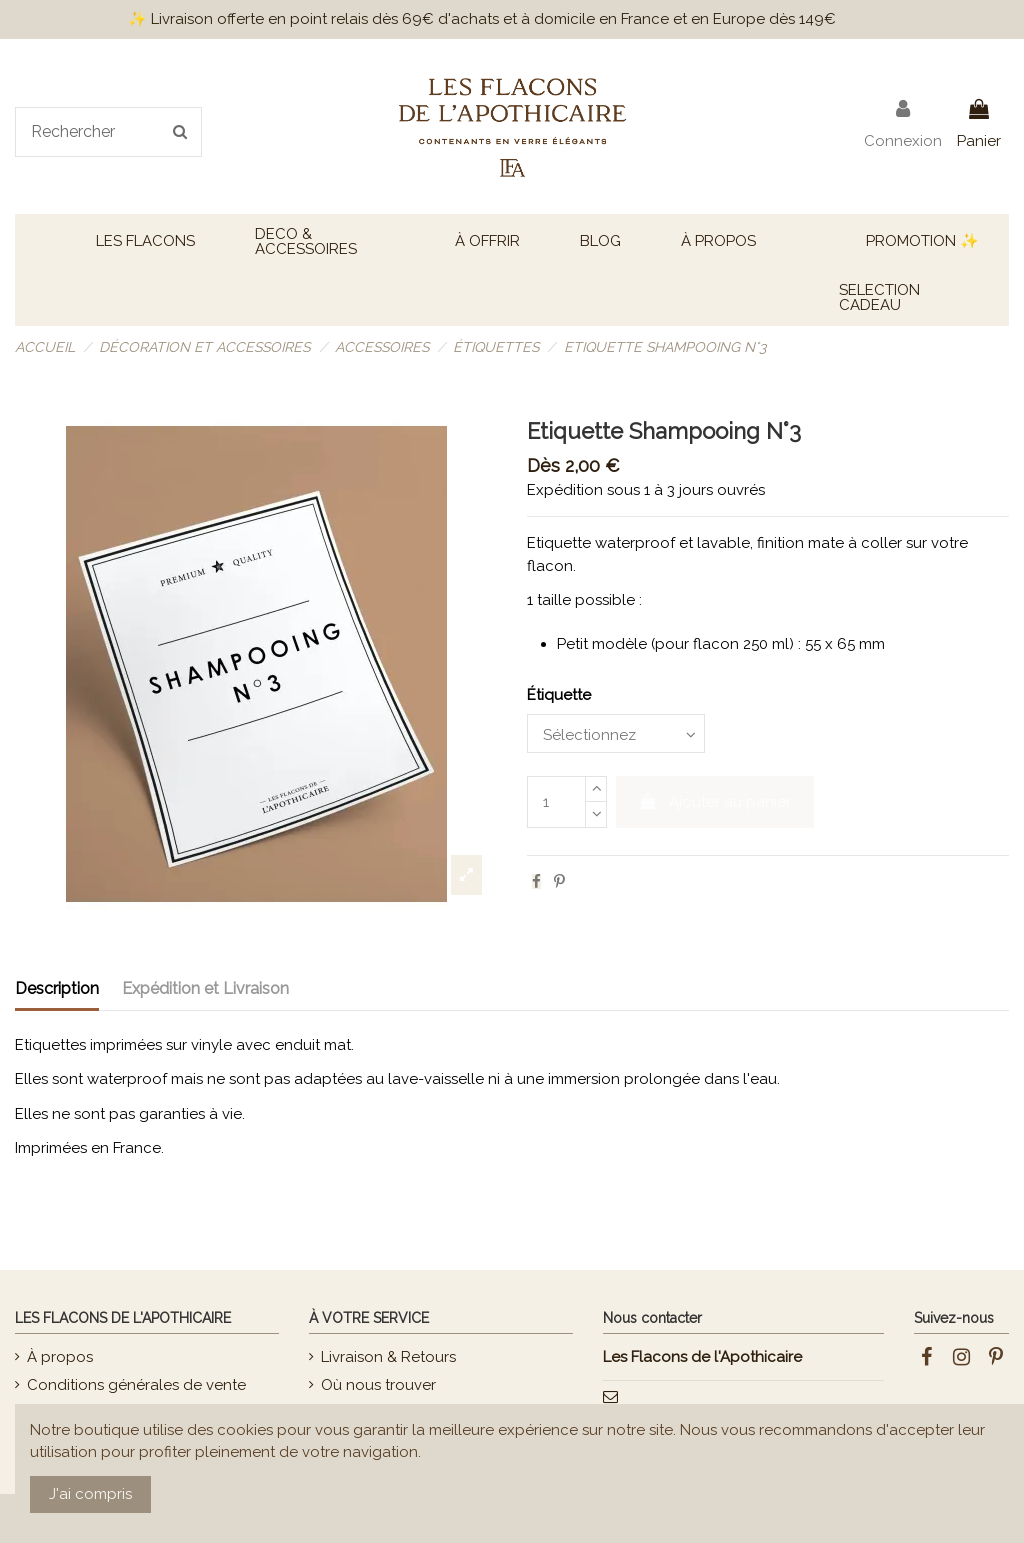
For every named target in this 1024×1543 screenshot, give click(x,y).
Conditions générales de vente (136, 1385)
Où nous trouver (378, 1385)
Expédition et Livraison (205, 988)
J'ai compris (90, 1494)
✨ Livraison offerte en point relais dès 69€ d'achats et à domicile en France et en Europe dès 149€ (482, 19)
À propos (60, 1357)
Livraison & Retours (388, 1357)
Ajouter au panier (715, 802)
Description (57, 988)
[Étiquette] (616, 733)
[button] (145, 242)
